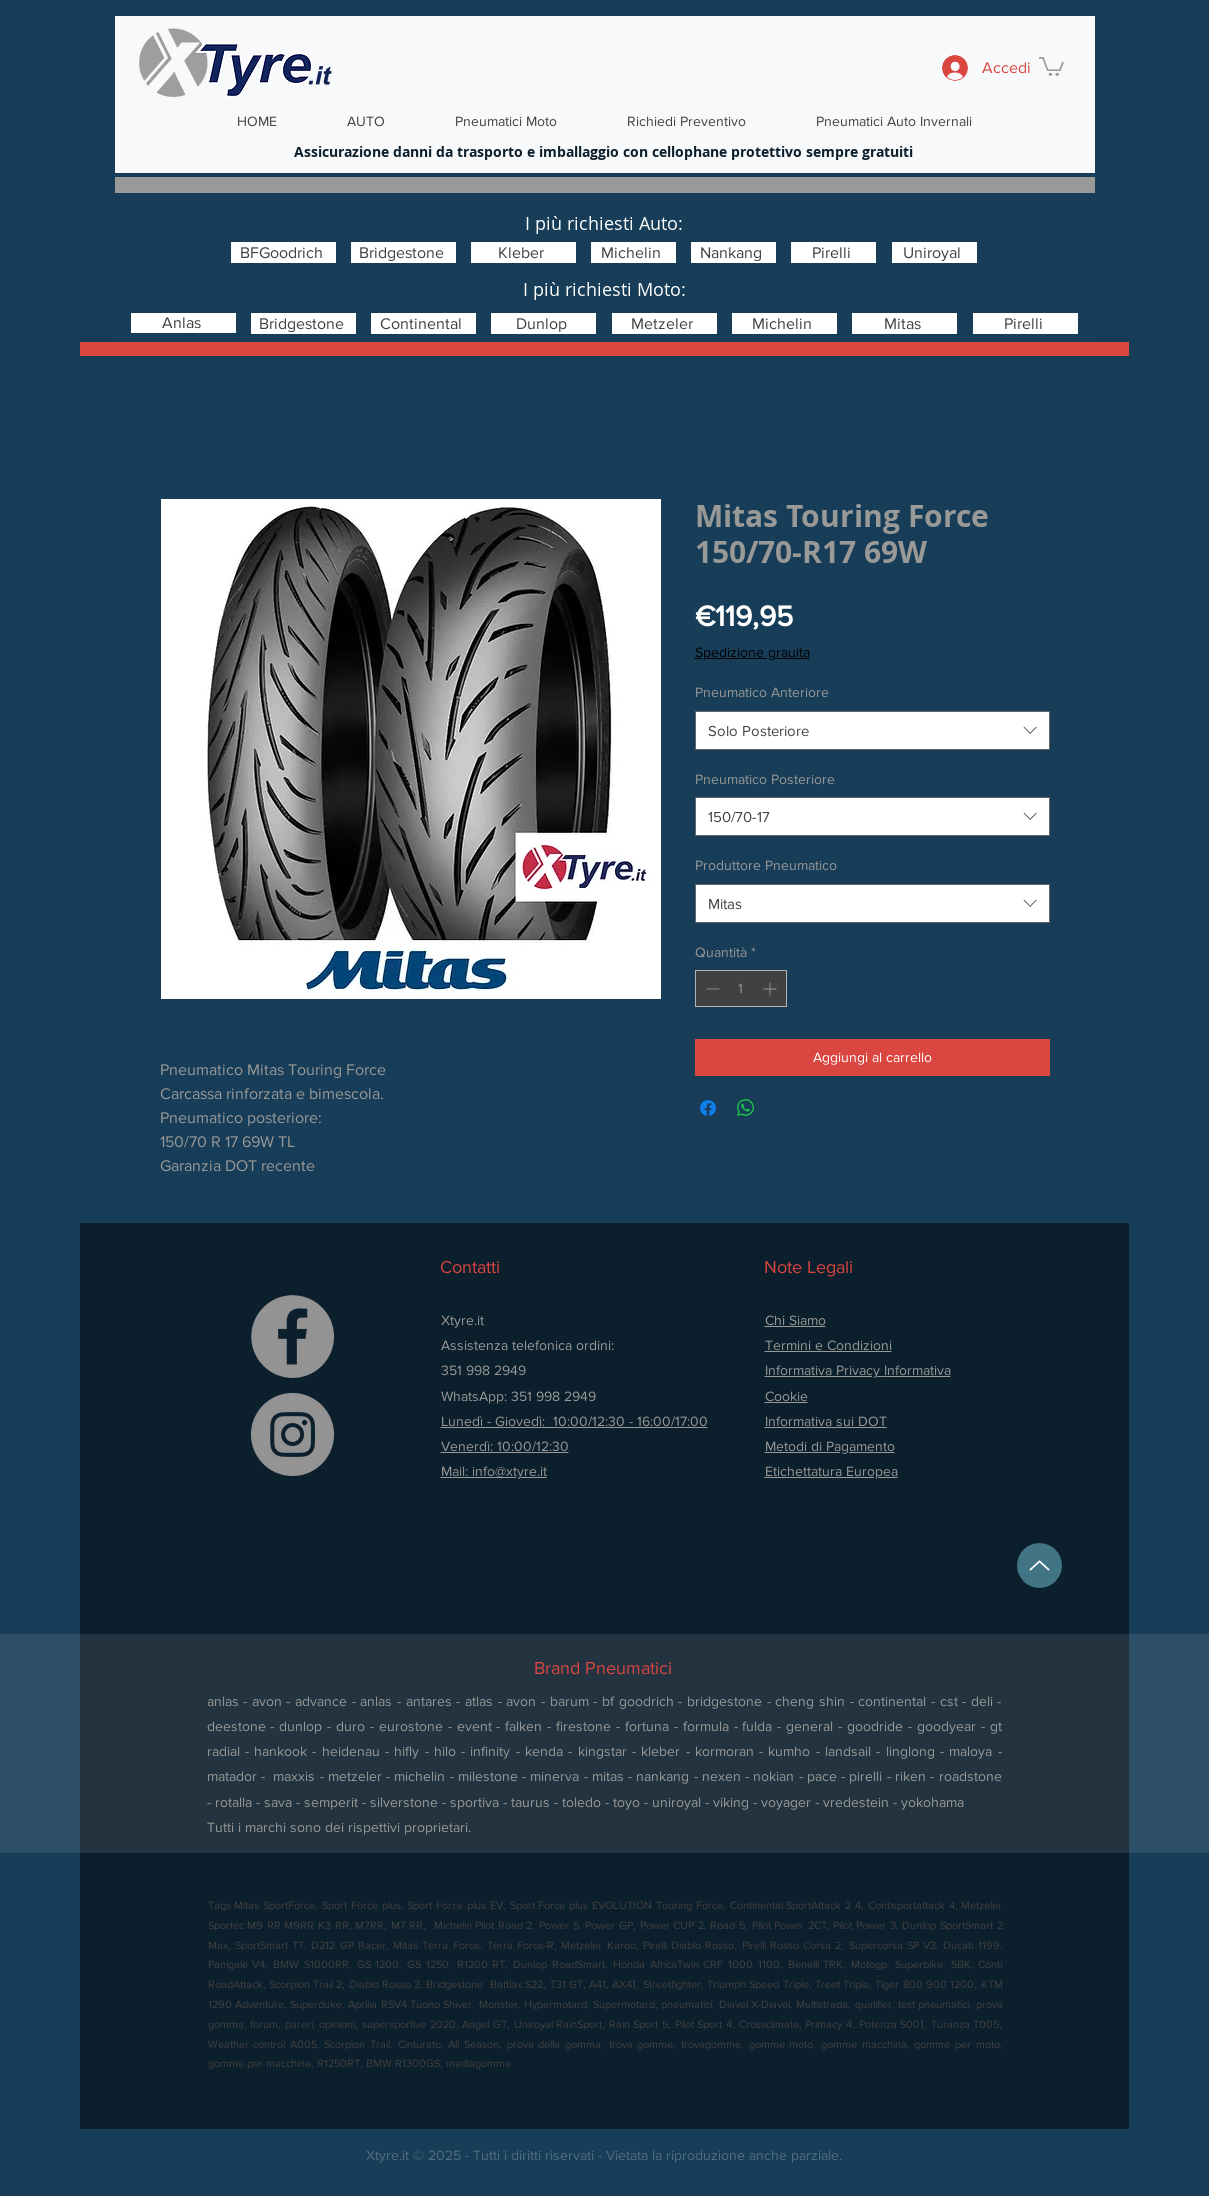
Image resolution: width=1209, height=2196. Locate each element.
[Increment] (771, 988)
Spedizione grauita (752, 652)
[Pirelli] (833, 252)
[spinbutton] (741, 988)
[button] (1051, 65)
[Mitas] (904, 323)
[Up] (1039, 1565)
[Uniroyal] (934, 252)
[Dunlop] (543, 323)
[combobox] (872, 730)
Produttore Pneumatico (766, 865)
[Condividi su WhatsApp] (746, 1108)
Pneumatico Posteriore (765, 779)
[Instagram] (292, 1434)
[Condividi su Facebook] (708, 1108)
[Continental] (423, 323)
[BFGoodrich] (283, 252)
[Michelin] (633, 252)
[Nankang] (733, 252)
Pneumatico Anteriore (762, 692)
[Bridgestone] (403, 252)
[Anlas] (183, 323)
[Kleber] (523, 252)
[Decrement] (710, 988)
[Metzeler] (664, 323)
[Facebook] (292, 1336)
